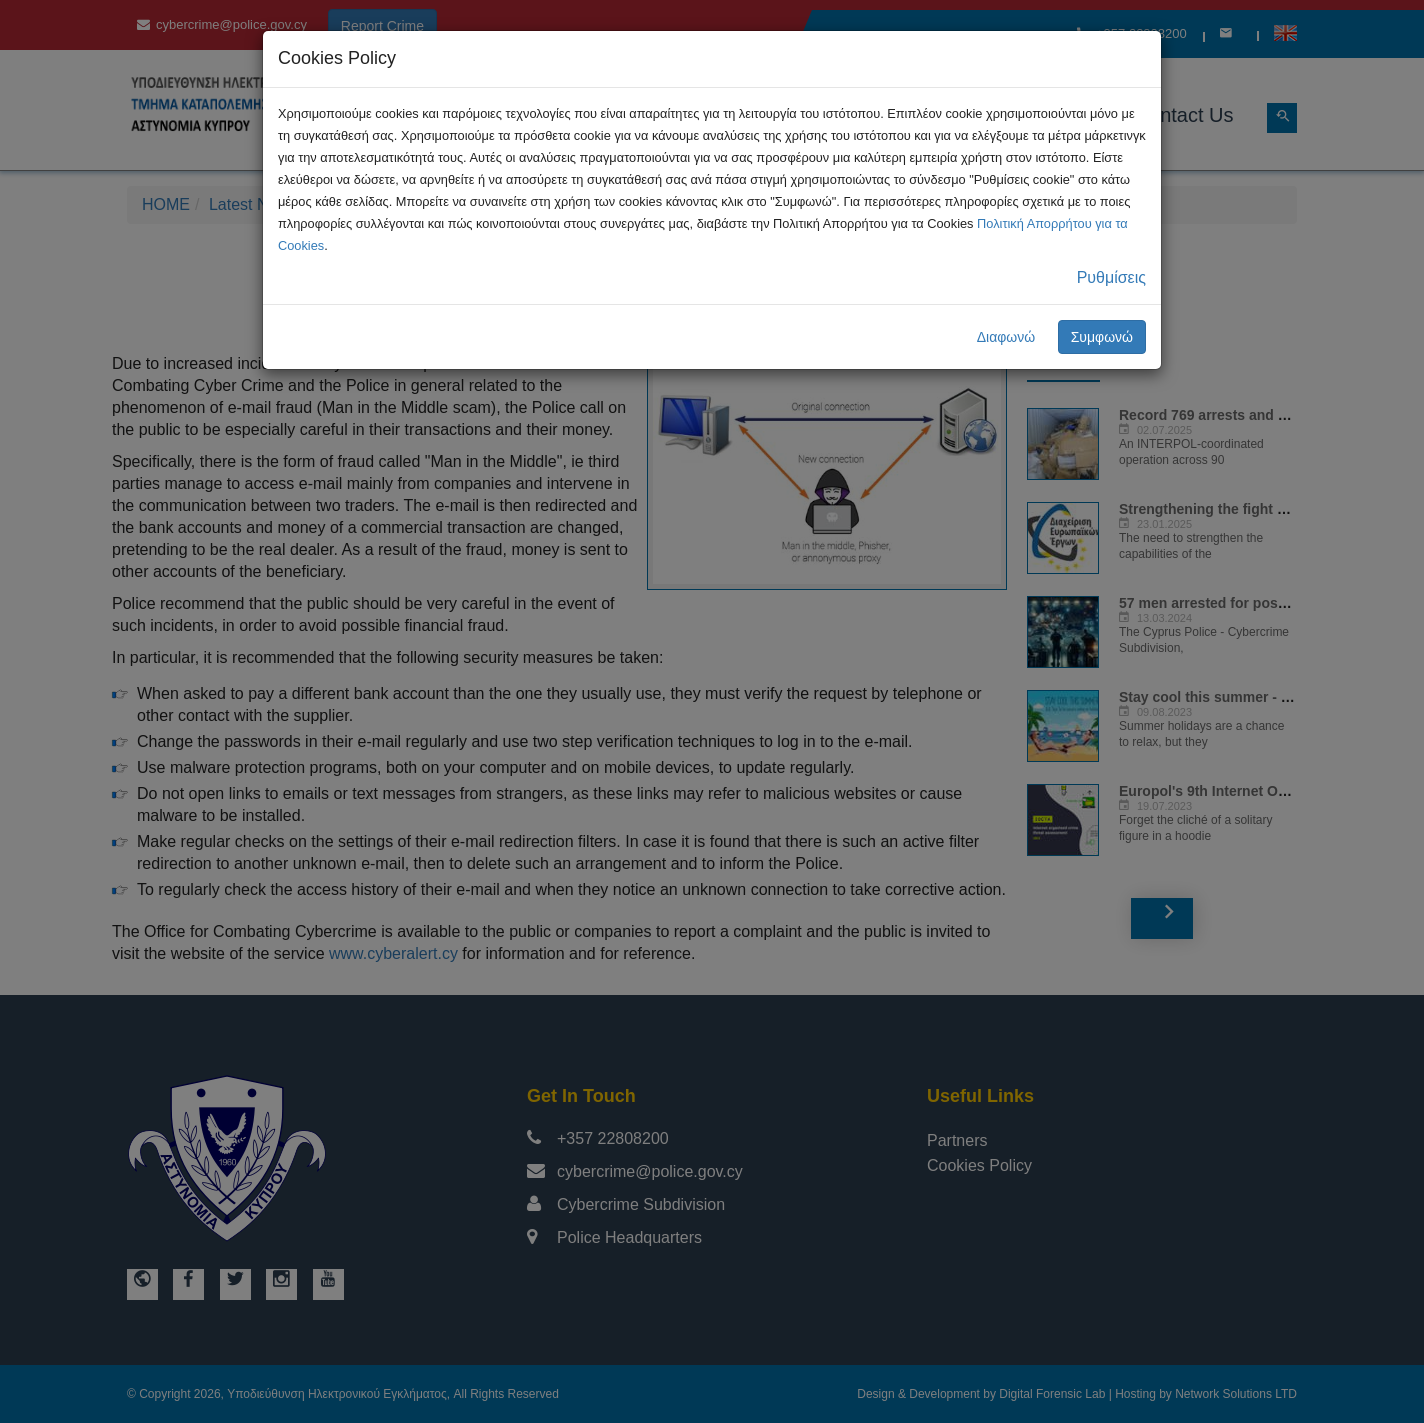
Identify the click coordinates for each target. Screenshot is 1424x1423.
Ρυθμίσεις (1111, 277)
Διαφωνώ (1006, 337)
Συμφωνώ (1102, 337)
